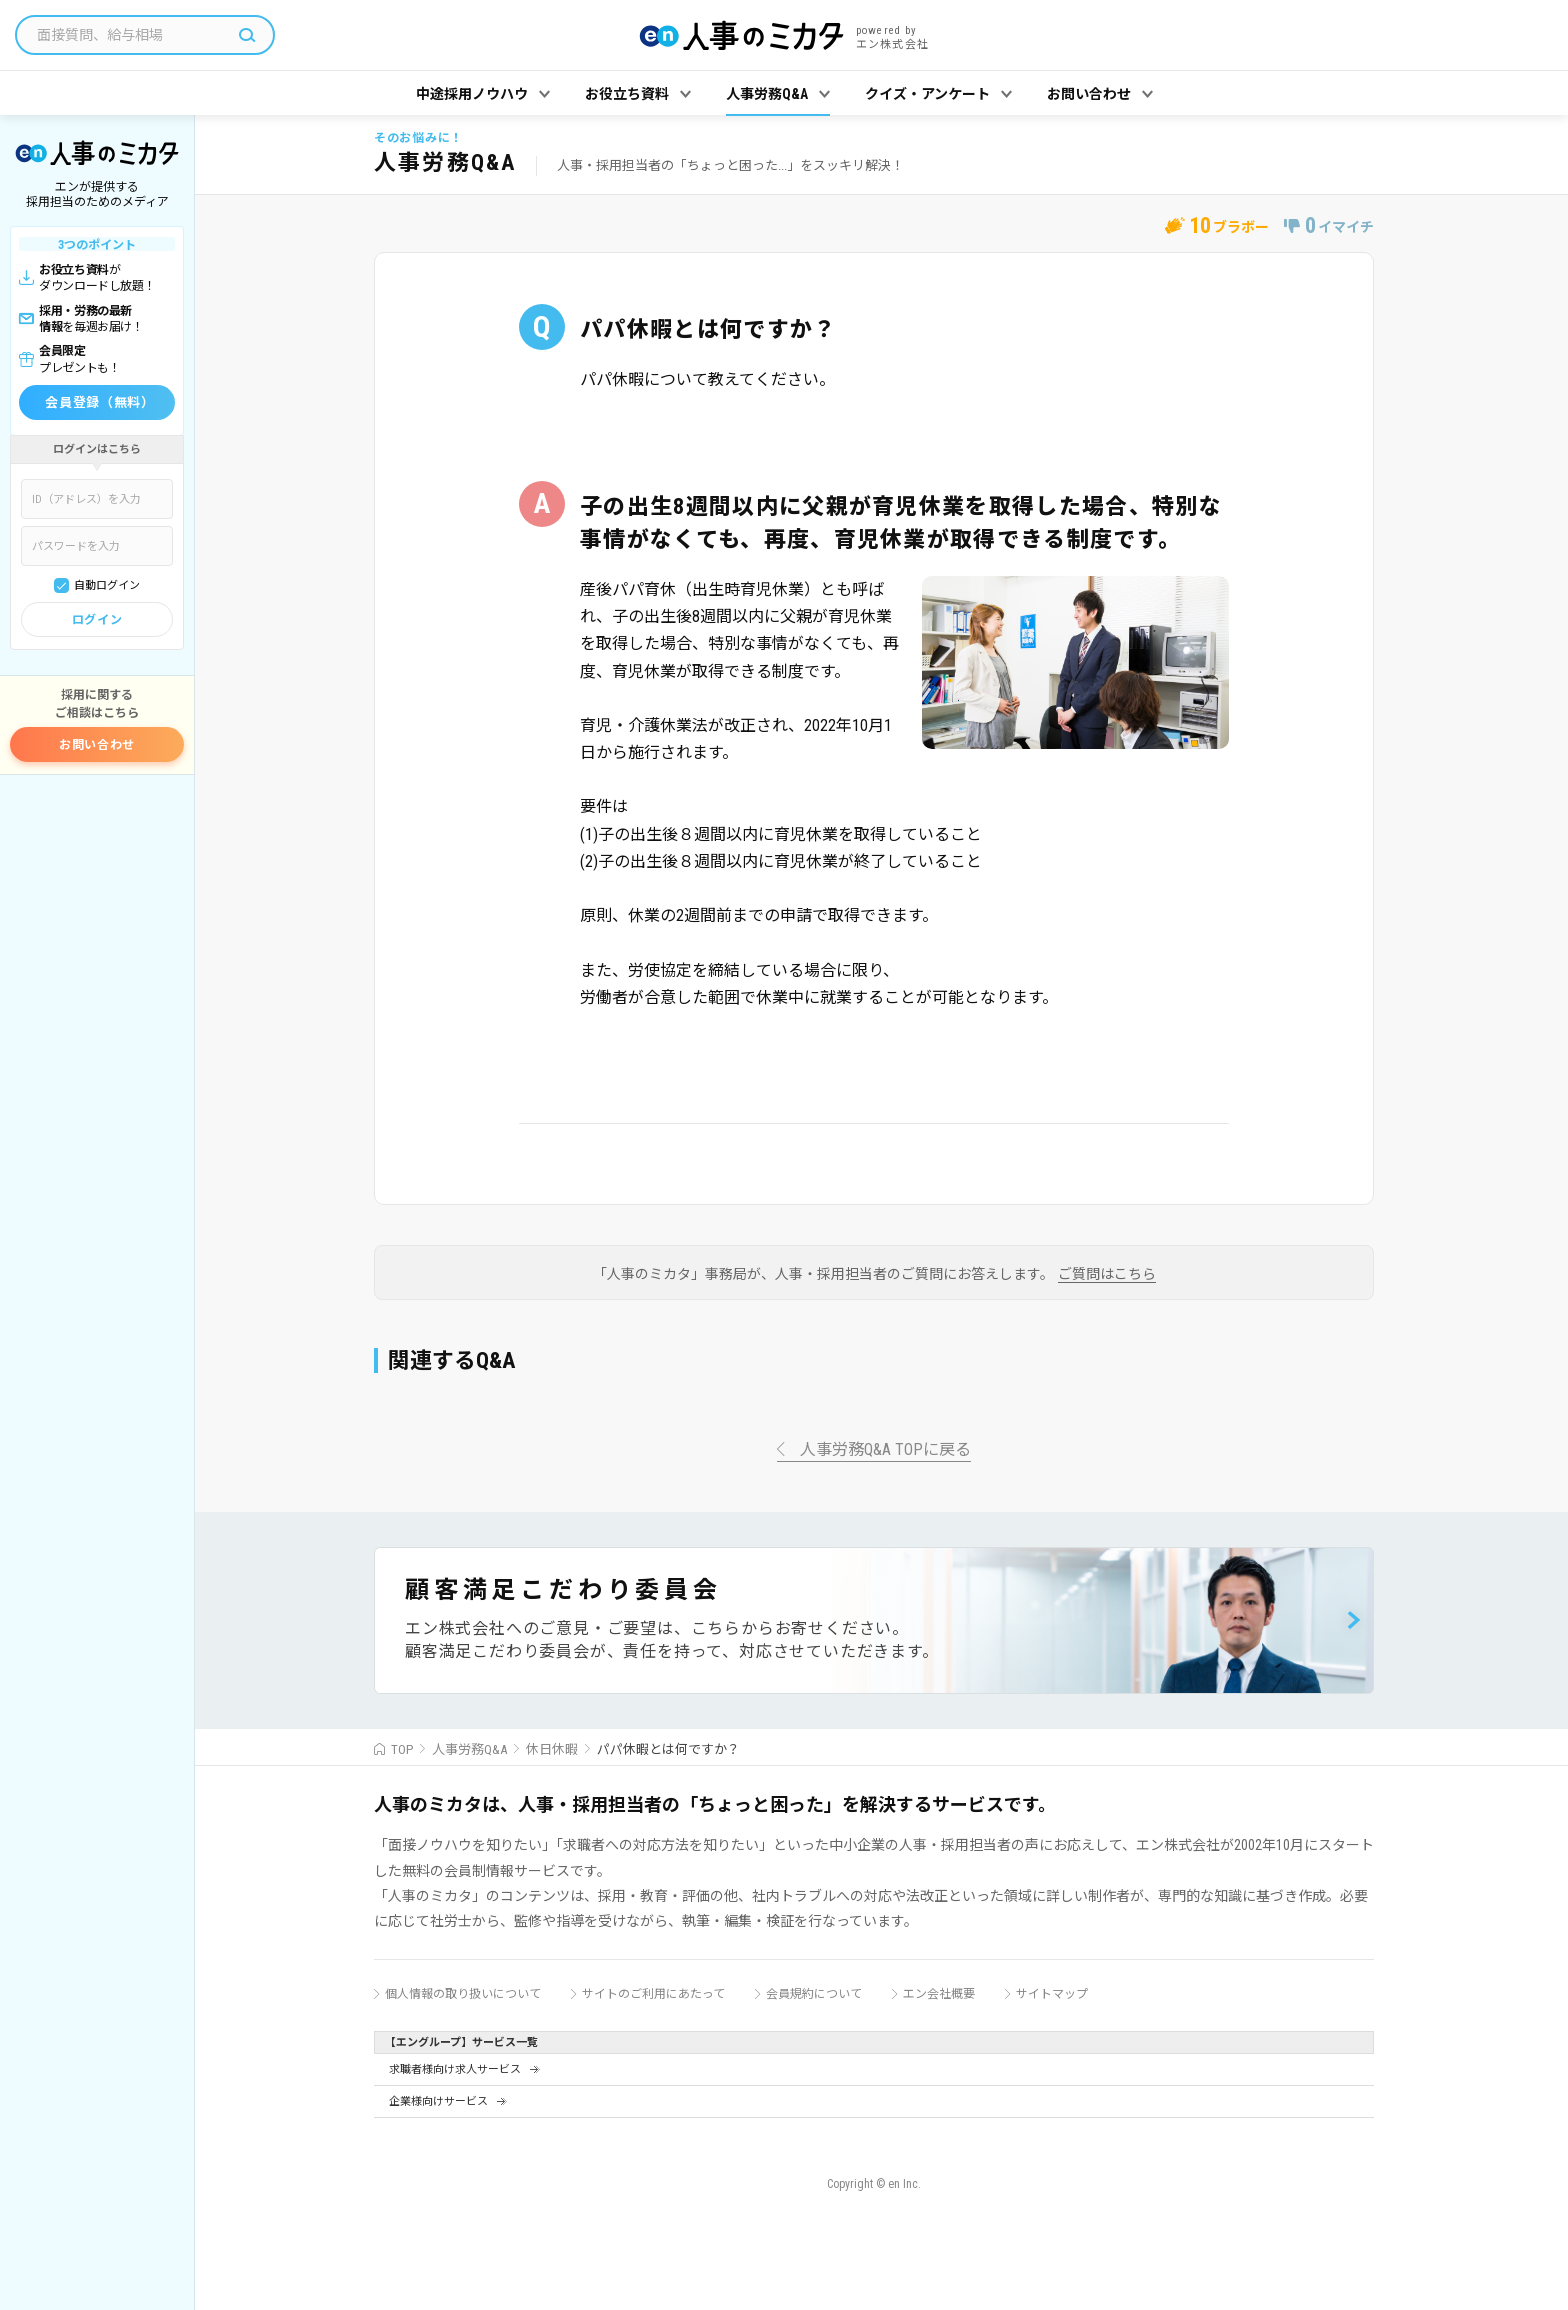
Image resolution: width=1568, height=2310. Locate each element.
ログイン (97, 620)
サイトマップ (1052, 1994)
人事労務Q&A (469, 1749)
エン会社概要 (939, 1994)
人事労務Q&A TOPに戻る (885, 1450)
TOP (402, 1749)
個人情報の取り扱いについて (463, 1994)
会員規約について (814, 1994)
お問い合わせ (97, 745)
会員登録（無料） (99, 402)
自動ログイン (107, 585)
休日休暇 (552, 1749)
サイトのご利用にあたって (653, 1994)
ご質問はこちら (1107, 1274)
